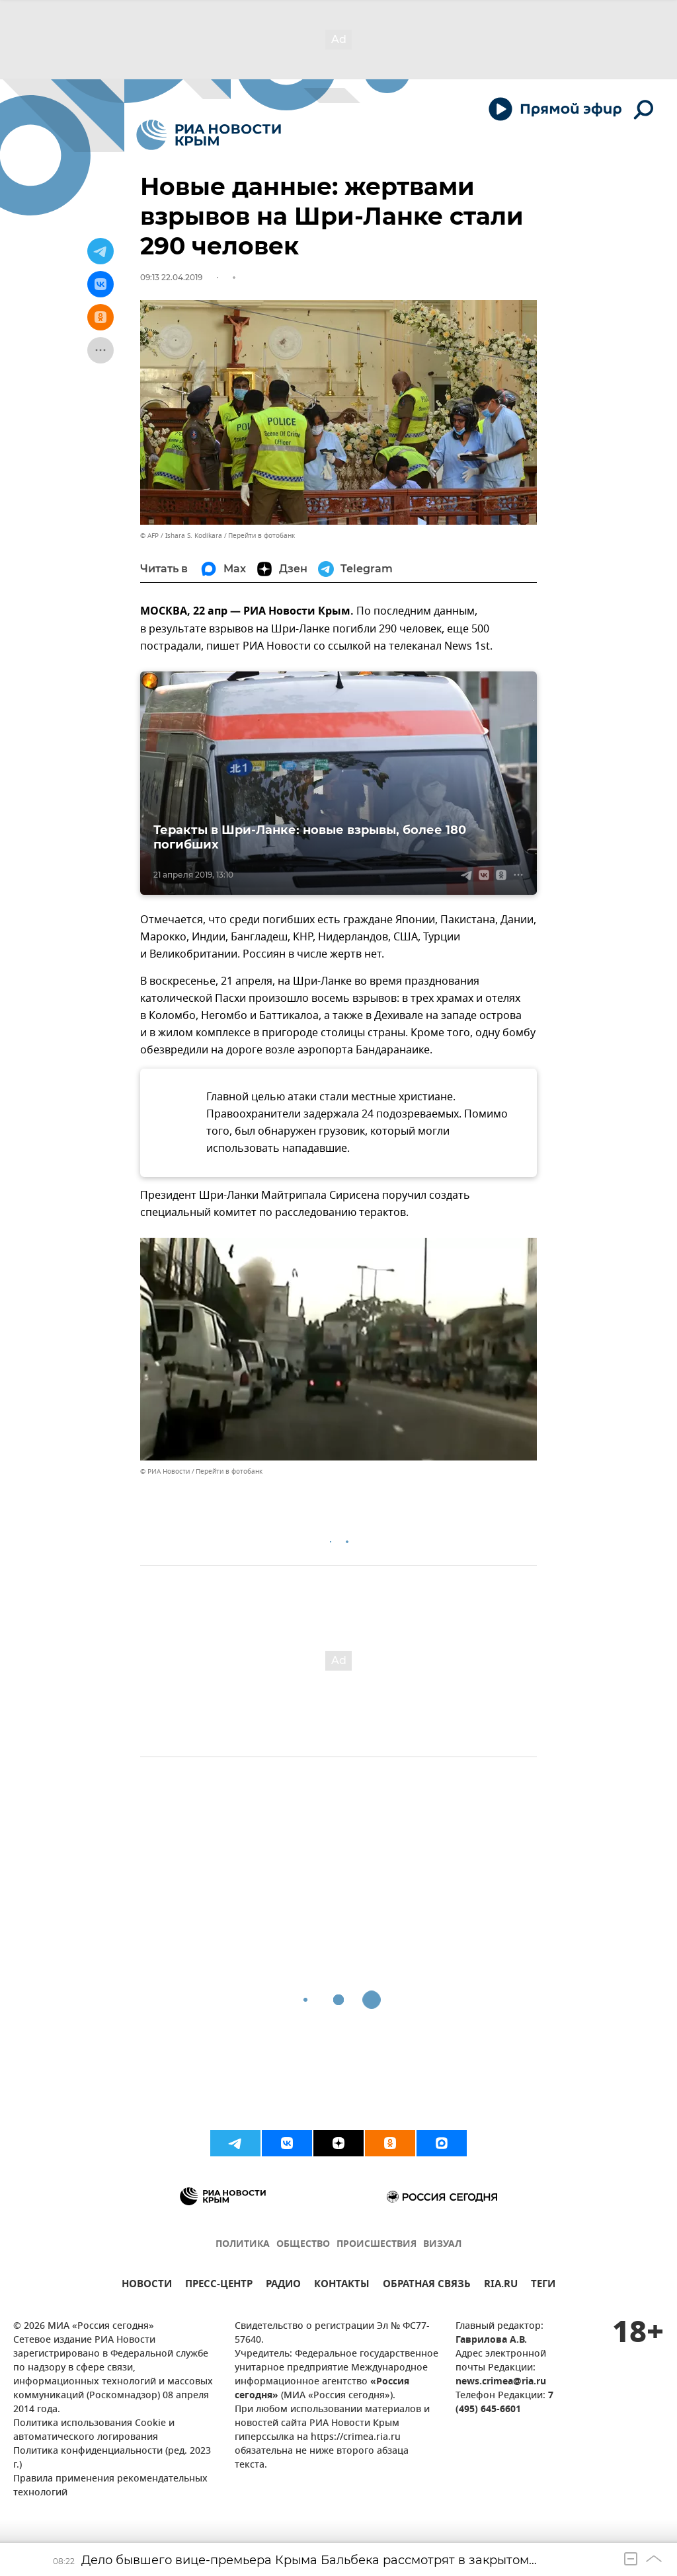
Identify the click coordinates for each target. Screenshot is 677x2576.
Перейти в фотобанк (261, 536)
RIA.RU (501, 2285)
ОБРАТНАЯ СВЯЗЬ (427, 2285)
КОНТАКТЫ (342, 2285)
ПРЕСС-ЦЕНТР (219, 2285)
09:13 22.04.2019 (171, 277)
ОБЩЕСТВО (303, 2244)
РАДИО (283, 2285)
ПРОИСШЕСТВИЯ (377, 2244)
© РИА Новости (165, 1471)
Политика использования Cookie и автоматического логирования (94, 2430)
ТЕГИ (543, 2285)
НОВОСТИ (147, 2285)
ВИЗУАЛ (442, 2244)
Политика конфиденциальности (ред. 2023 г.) (112, 2458)
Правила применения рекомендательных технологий (110, 2486)
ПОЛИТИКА (243, 2244)
